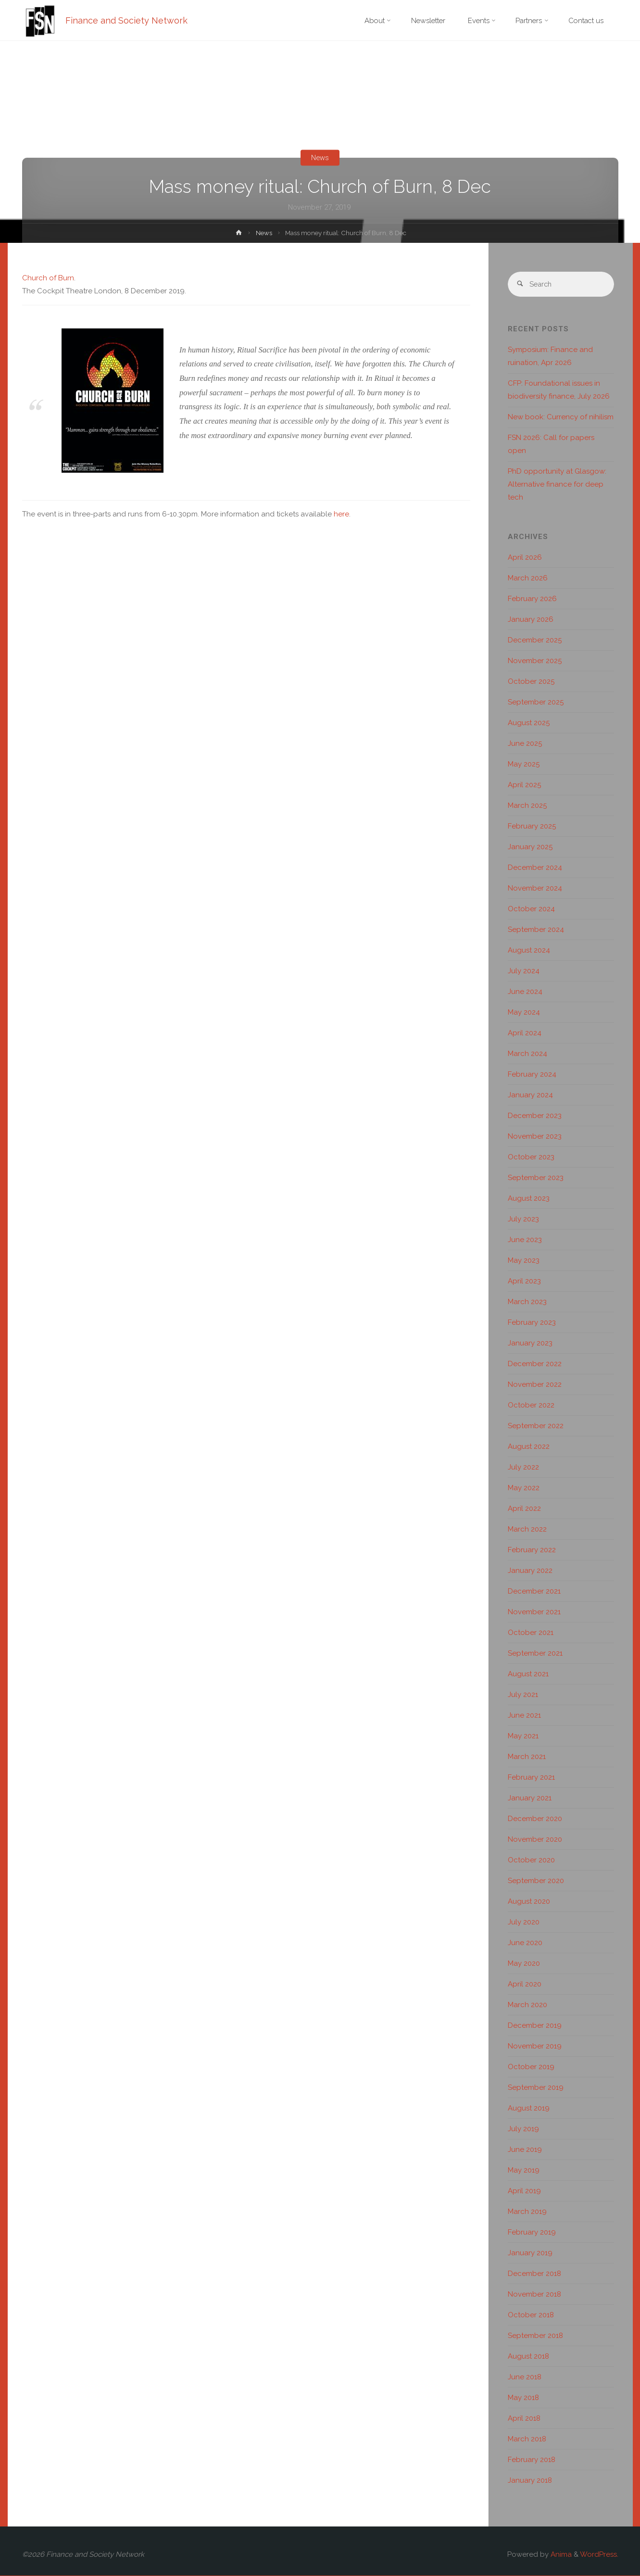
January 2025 (530, 847)
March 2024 (527, 1054)
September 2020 (536, 1881)
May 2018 (523, 2398)
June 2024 (525, 992)
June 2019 (525, 2150)
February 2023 (532, 1323)
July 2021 (523, 1695)
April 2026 (525, 557)
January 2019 (530, 2253)
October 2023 (531, 1157)
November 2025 (535, 661)
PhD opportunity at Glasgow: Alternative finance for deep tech (557, 484)
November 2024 (535, 888)
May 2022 (524, 1488)
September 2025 (536, 702)
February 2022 (532, 1550)
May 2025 (524, 764)
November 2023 (535, 1136)
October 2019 (531, 2067)
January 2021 (530, 1798)
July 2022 (523, 1467)
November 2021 (534, 1612)
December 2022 (535, 1364)
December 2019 (535, 2026)
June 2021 (524, 1715)
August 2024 (529, 950)
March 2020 (527, 2005)
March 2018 (527, 2439)
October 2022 (531, 1405)
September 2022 (536, 1426)
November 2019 (535, 2046)
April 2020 (524, 1984)
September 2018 (535, 2336)
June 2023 (525, 1240)
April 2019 (524, 2191)
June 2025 (525, 744)
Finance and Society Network (127, 20)
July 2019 (523, 2129)
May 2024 (524, 1012)
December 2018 (534, 2274)
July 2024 (524, 971)
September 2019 (536, 2088)
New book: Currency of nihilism (561, 417)
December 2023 (535, 1116)
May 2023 (524, 1261)
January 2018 (530, 2480)
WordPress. (599, 2555)
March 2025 (527, 806)
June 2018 (524, 2377)
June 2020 (525, 1943)
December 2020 (535, 1819)
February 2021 (531, 1777)
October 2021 (530, 1633)
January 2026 (530, 620)
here (341, 514)
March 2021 (527, 1757)
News (320, 157)
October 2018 (531, 2315)
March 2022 (527, 1529)
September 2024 (536, 930)
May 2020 (524, 1964)
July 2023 (523, 1219)
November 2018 (534, 2294)
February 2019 (532, 2232)
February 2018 (531, 2460)
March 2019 (527, 2212)
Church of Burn (48, 278)
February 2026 (532, 599)
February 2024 (532, 1074)
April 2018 (524, 2418)
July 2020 (524, 1922)
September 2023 (536, 1178)
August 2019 (529, 2108)
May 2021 (523, 1736)
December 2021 (534, 1591)
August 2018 (528, 2356)
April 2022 (524, 1509)
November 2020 (535, 1839)
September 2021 (535, 1653)
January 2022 (530, 1571)
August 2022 (529, 1447)
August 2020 (529, 1901)
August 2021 (528, 1674)
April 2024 (524, 1033)
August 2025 (529, 723)
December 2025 (535, 640)
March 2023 (527, 1302)
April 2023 (524, 1281)
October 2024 (531, 909)
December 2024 (535, 868)
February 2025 (532, 826)
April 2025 (524, 785)
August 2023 (529, 1198)
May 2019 (524, 2170)
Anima (560, 2555)
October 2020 (531, 1860)
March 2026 (528, 578)
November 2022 (535, 1385)
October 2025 (531, 682)
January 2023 (530, 1343)
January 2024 (530, 1095)
